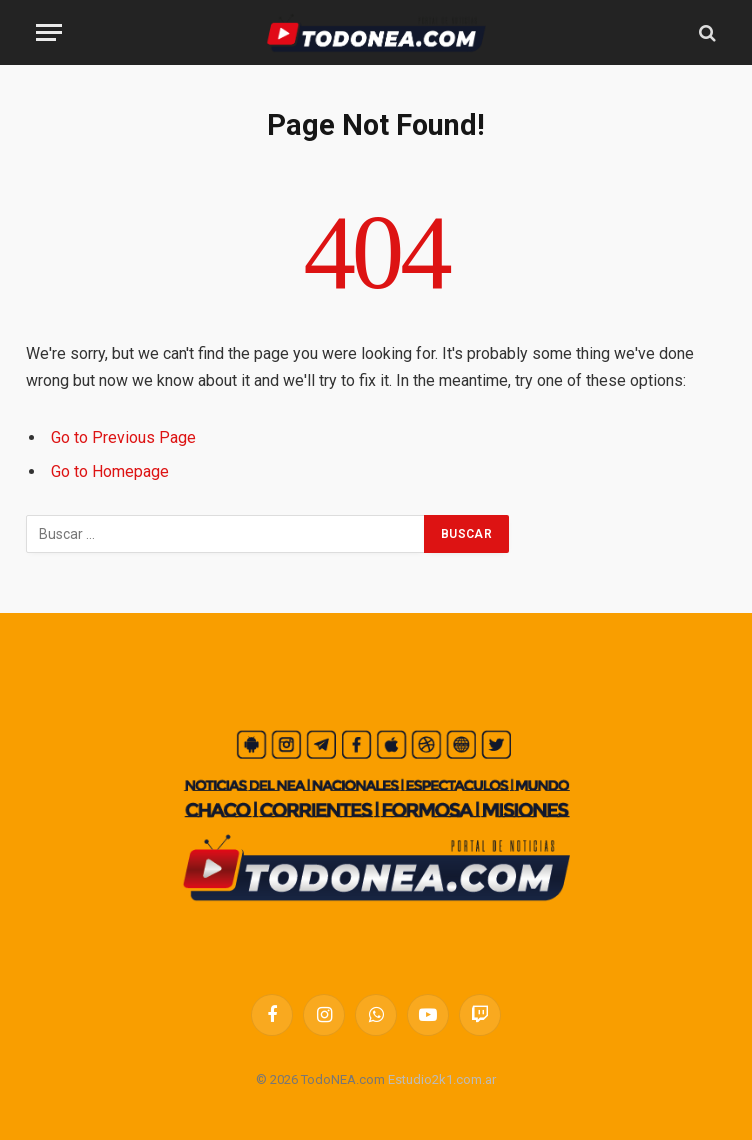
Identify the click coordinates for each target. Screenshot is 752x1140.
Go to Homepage (110, 471)
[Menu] (49, 32)
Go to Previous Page (123, 437)
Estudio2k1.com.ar (442, 1079)
